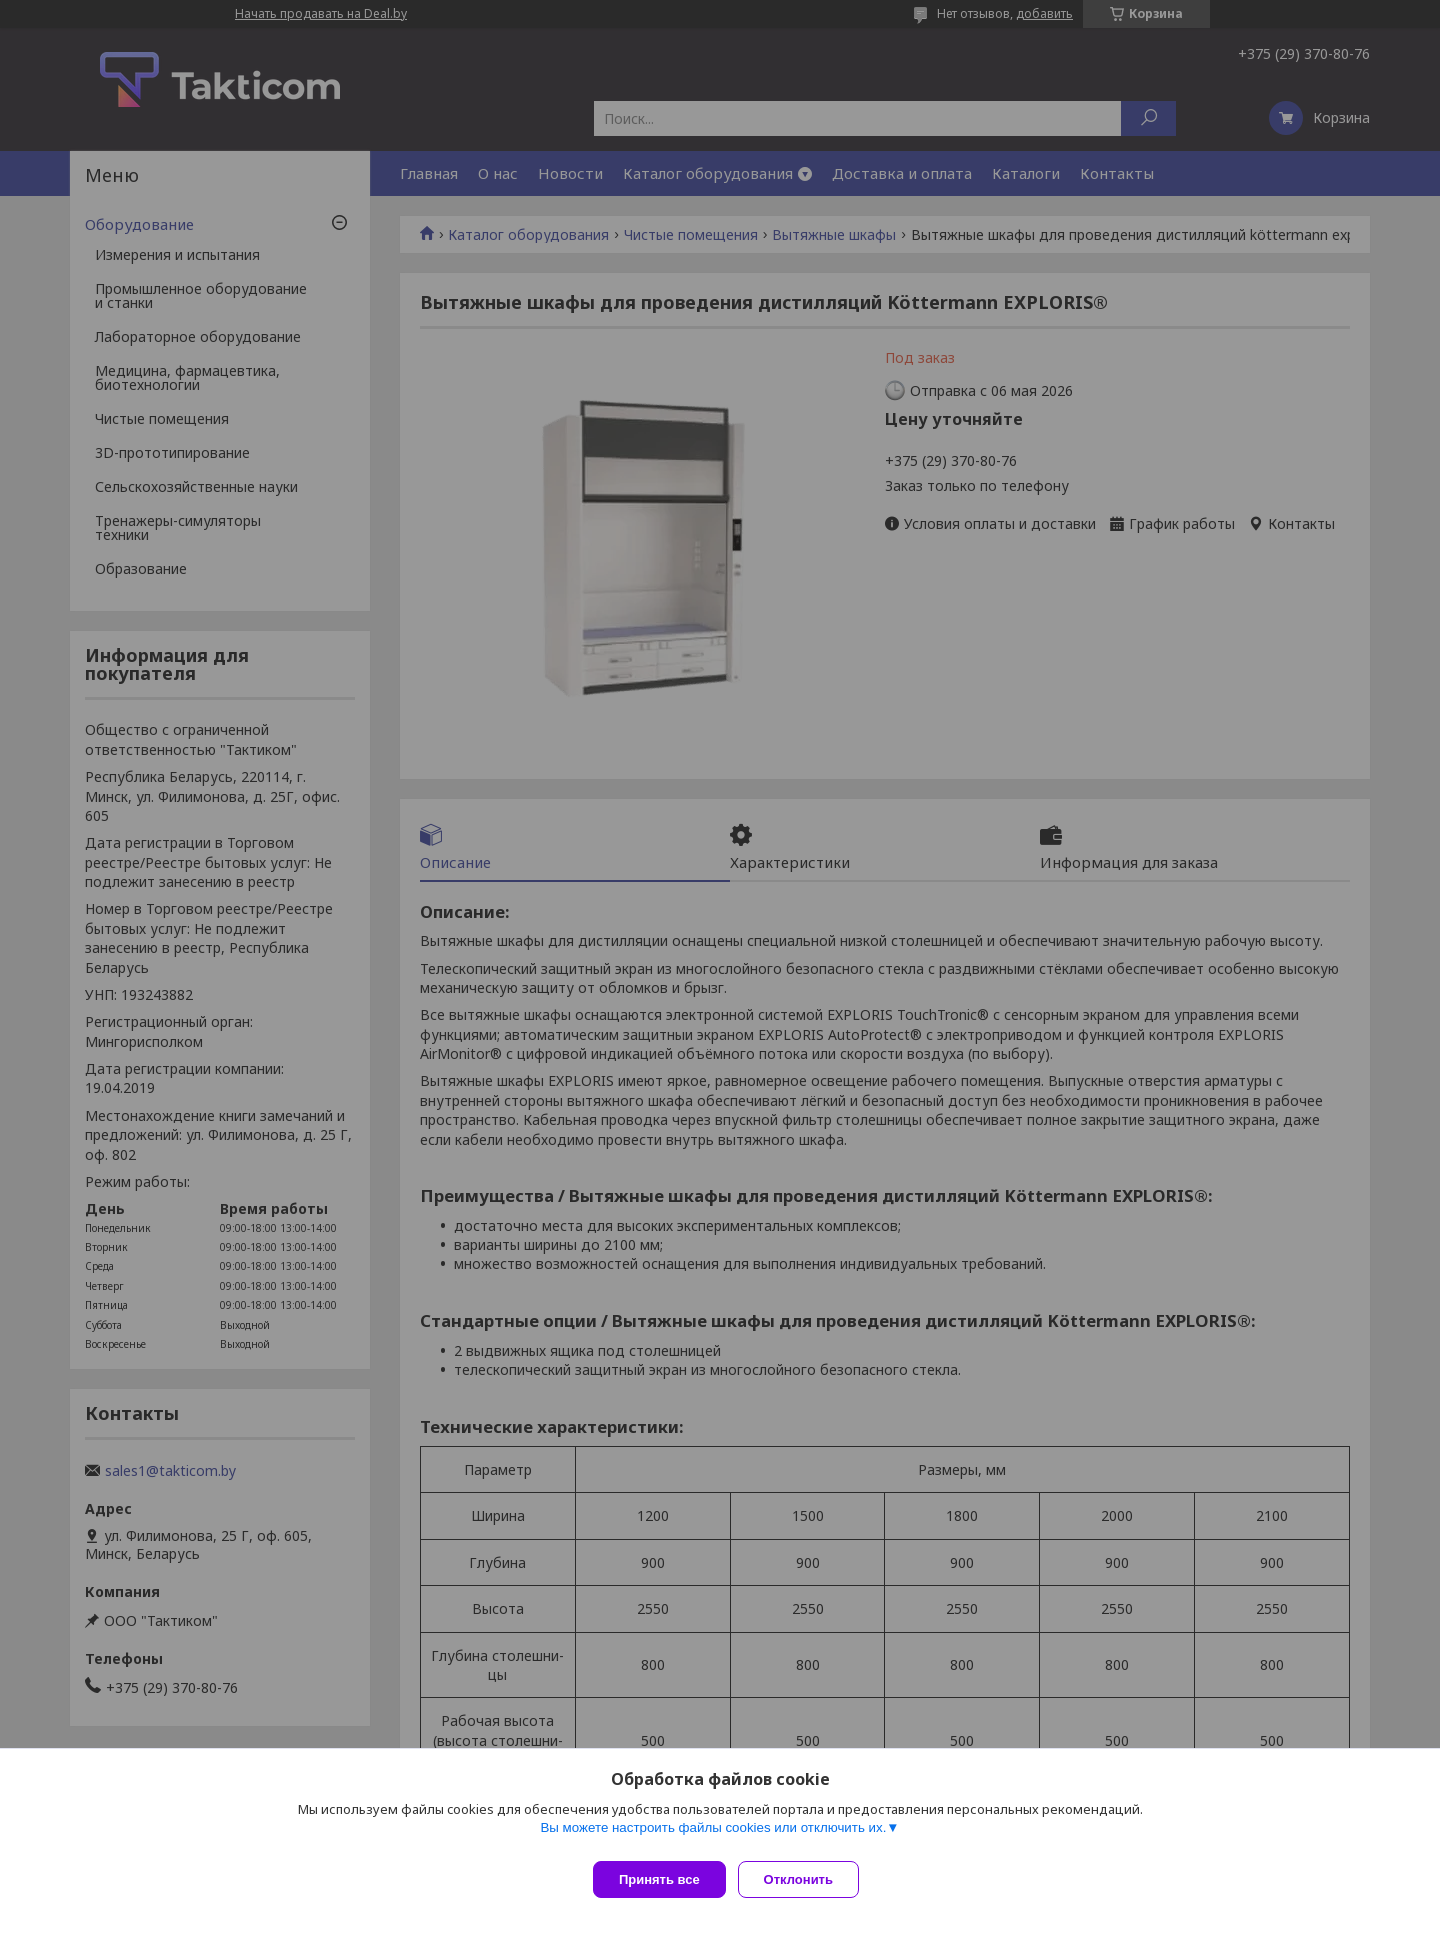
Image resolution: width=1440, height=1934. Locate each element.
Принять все (659, 1879)
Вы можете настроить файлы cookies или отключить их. (713, 1835)
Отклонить (806, 1879)
